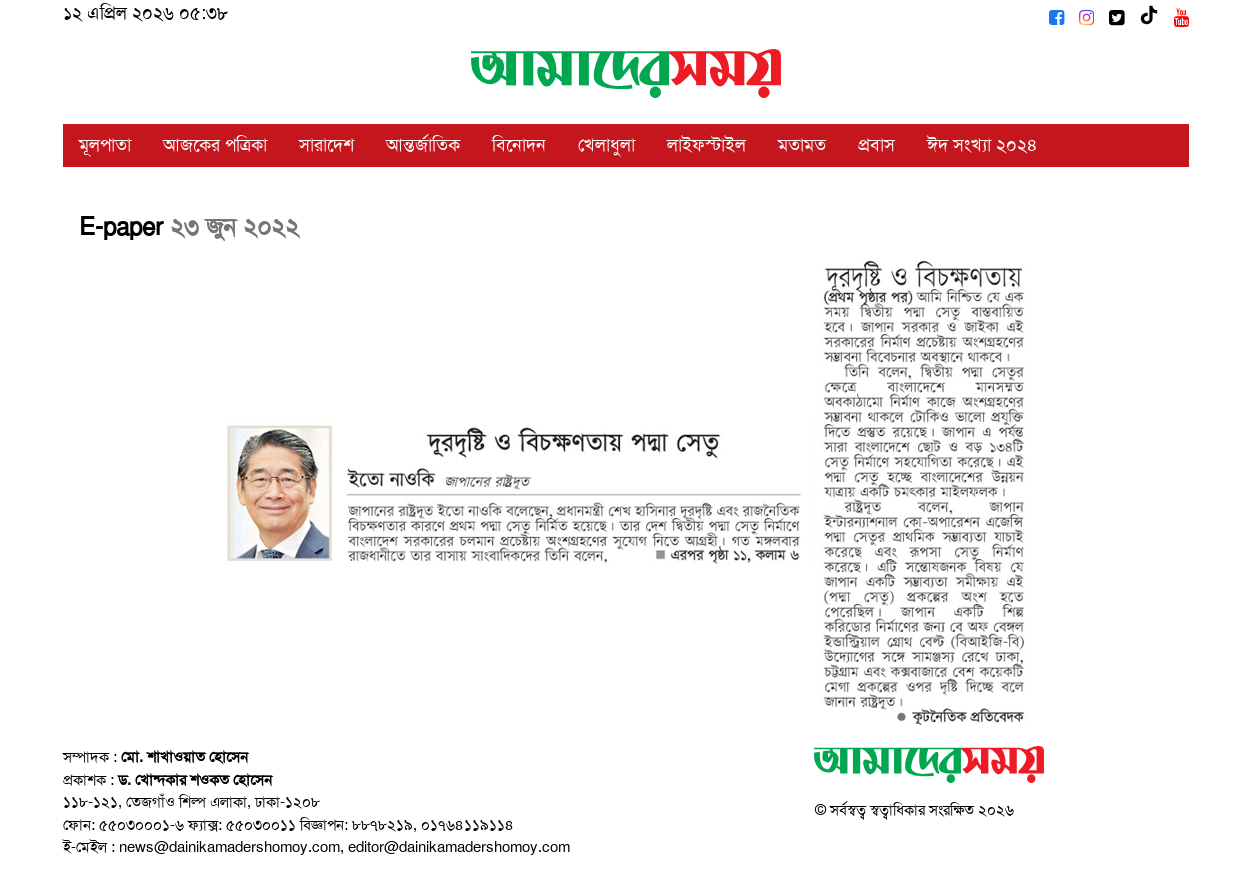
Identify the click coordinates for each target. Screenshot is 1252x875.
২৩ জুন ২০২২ (234, 227)
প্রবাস (876, 145)
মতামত (802, 145)
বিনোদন (519, 145)
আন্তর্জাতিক (423, 145)
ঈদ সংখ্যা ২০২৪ (982, 145)
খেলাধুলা (606, 145)
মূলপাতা (105, 145)
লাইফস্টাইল (706, 145)
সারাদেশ (326, 145)
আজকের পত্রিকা (215, 145)
